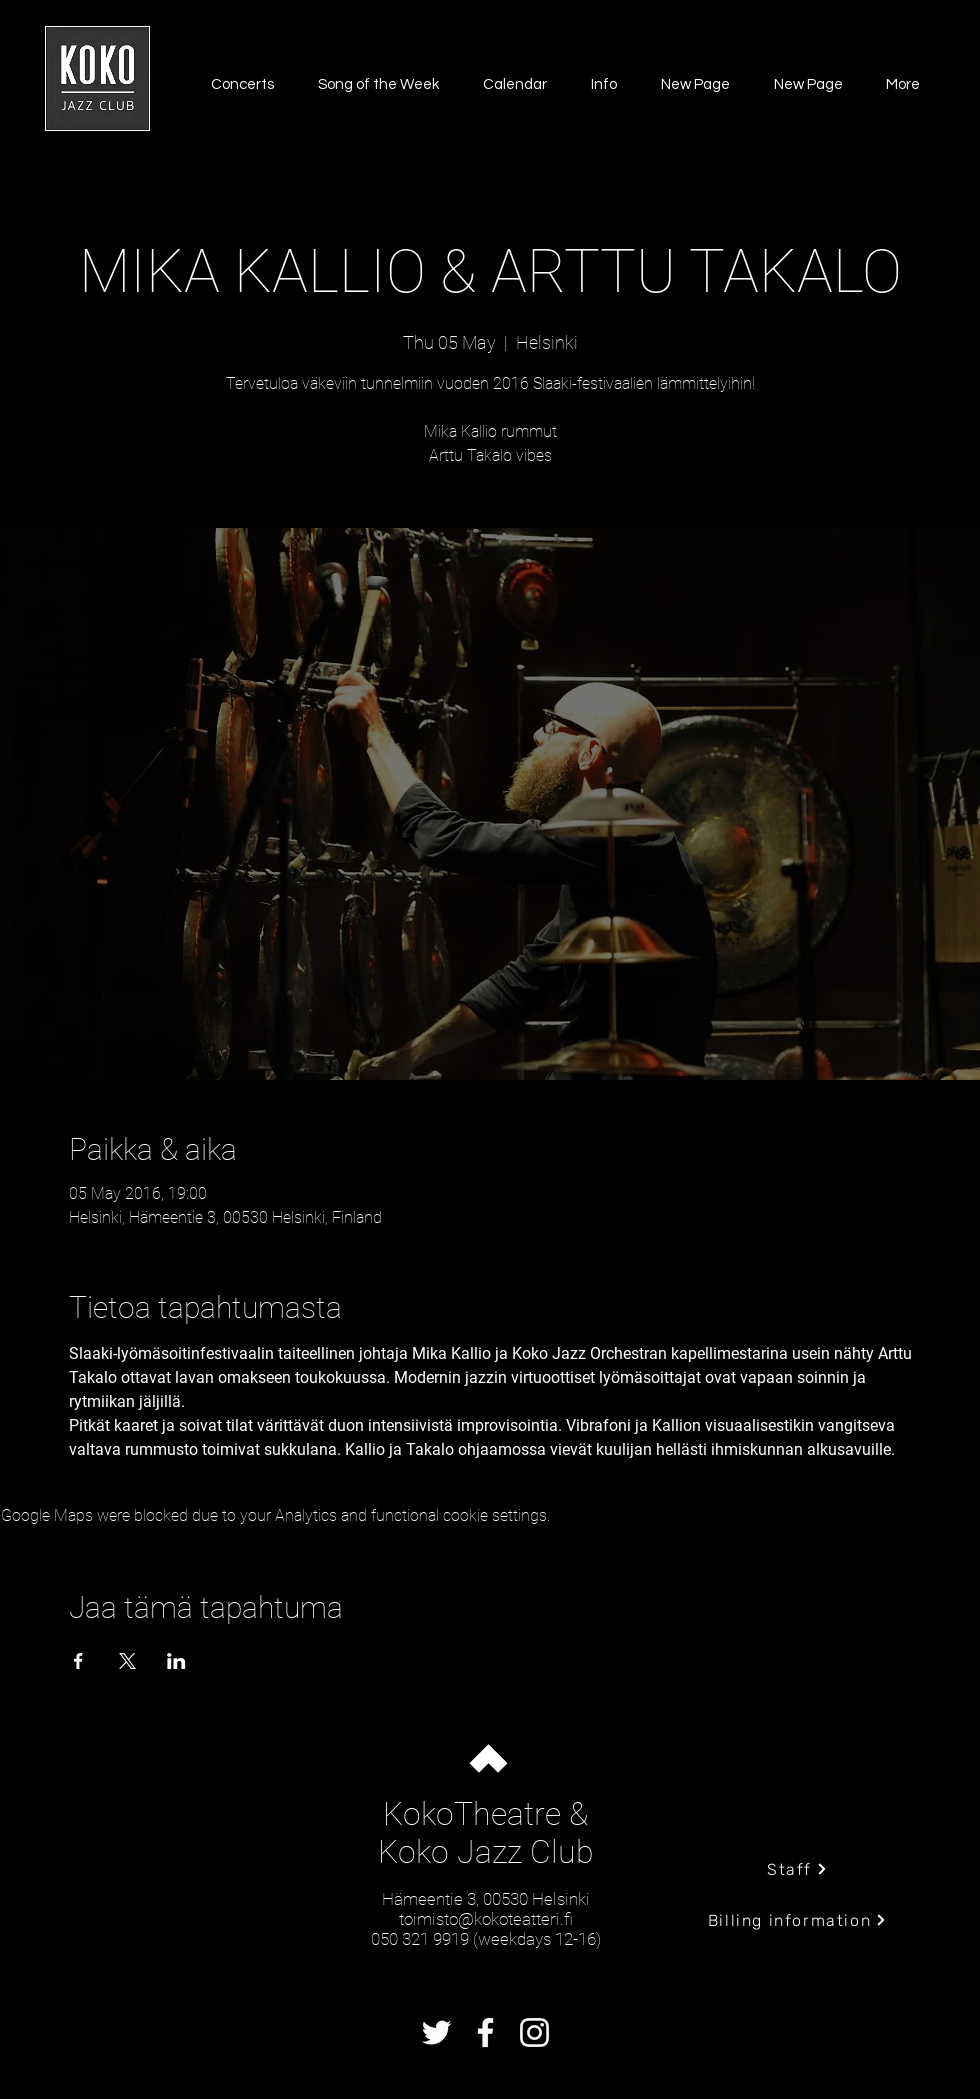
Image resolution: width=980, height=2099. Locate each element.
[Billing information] (797, 1920)
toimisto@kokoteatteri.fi (486, 1919)
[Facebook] (485, 2032)
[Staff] (797, 1869)
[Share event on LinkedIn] (176, 1661)
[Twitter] (436, 2032)
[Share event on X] (127, 1661)
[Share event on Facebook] (78, 1661)
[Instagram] (534, 2032)
